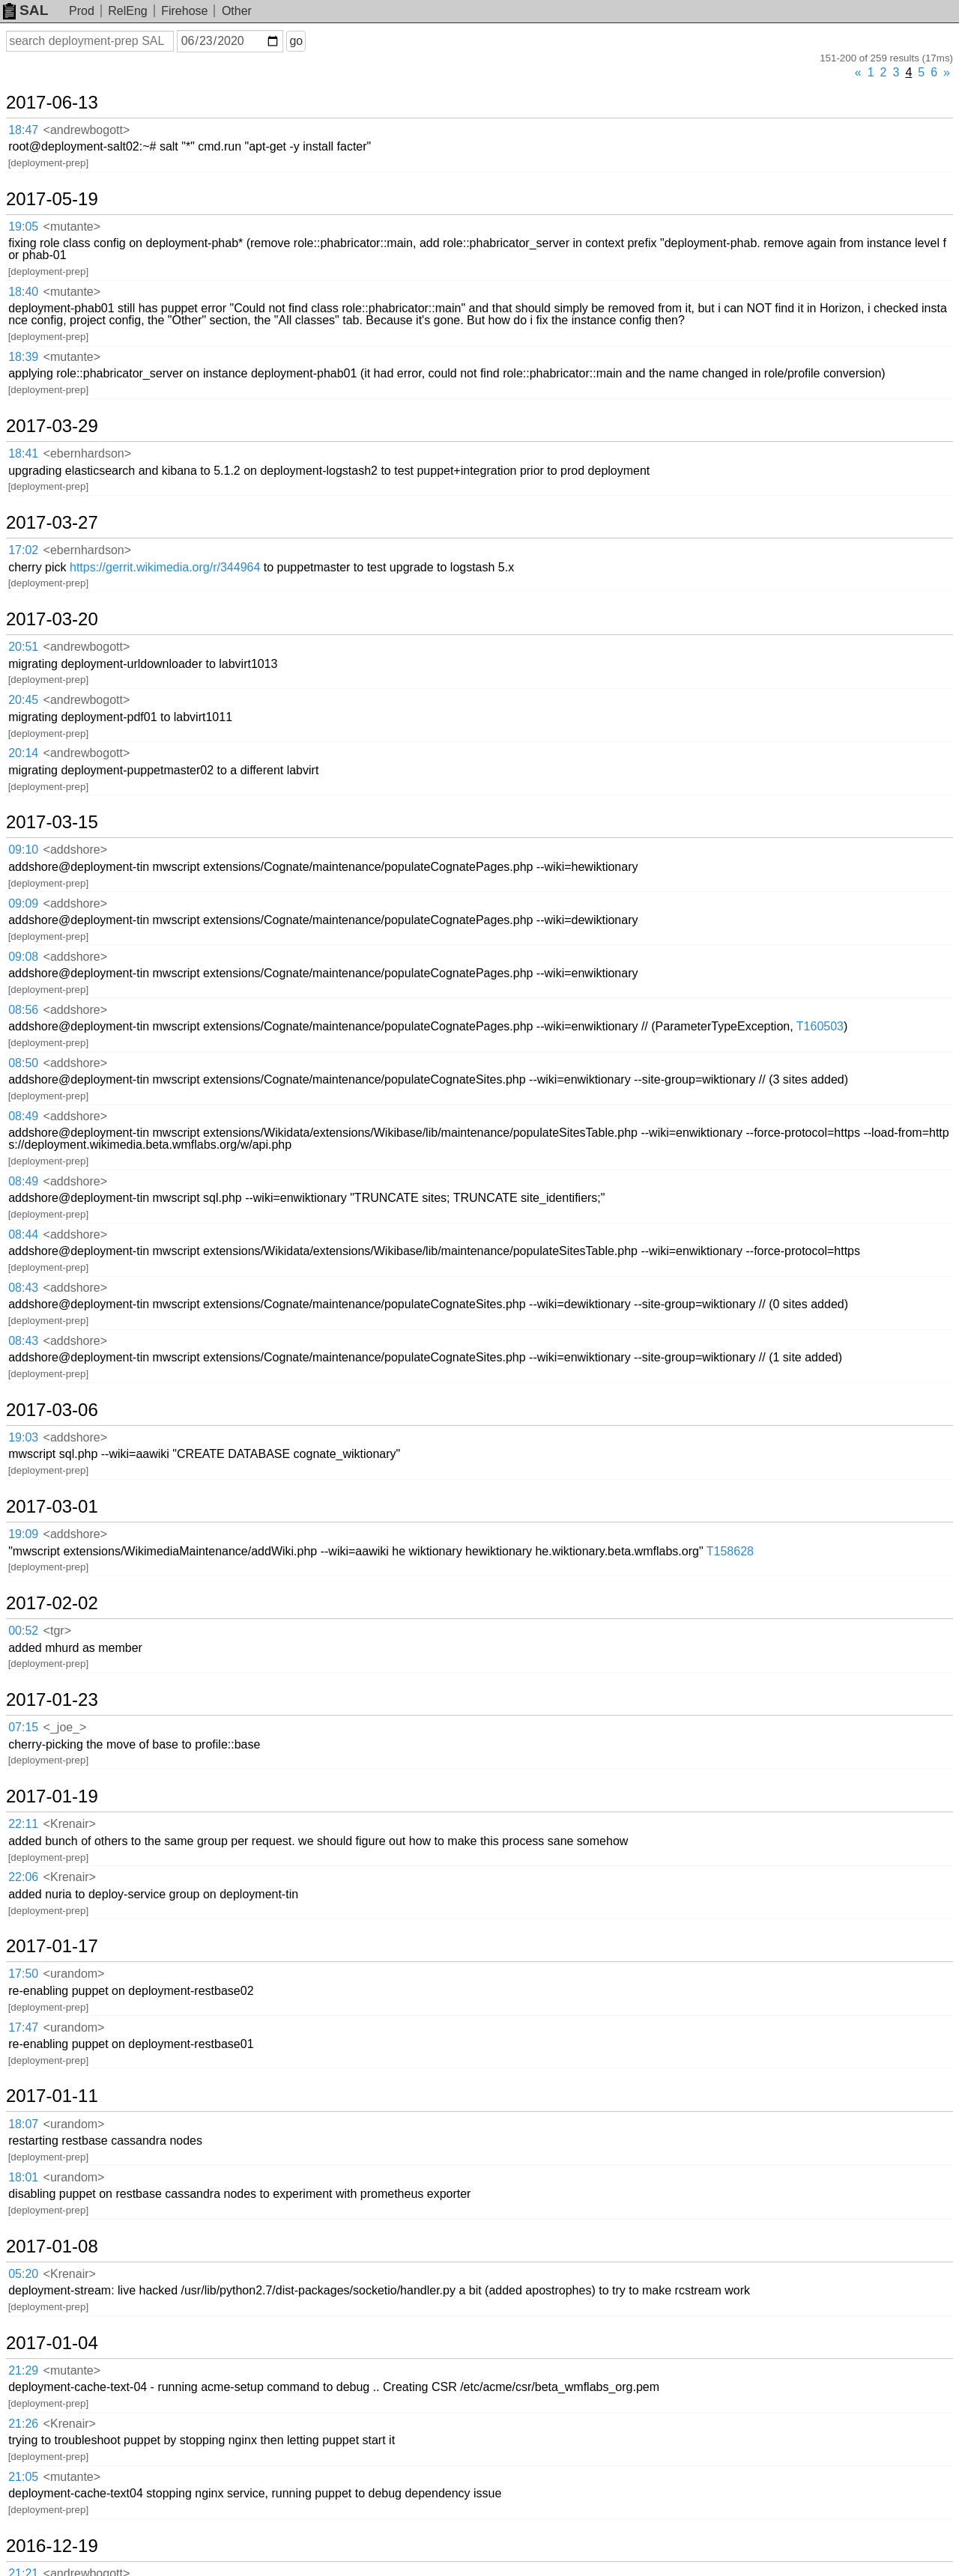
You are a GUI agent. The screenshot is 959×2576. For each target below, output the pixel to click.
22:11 (23, 1823)
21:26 (23, 2423)
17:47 (23, 2027)
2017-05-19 (52, 199)
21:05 (23, 2476)
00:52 (23, 1630)
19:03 (23, 1437)
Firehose (184, 10)
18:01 (23, 2177)
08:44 (23, 1234)
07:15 (23, 1727)
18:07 (23, 2124)
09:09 (23, 903)
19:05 (23, 226)
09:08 (23, 956)
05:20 (23, 2273)
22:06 (23, 1877)
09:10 (23, 849)
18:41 (23, 453)
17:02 (23, 550)
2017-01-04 (52, 2343)
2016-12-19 (52, 2546)
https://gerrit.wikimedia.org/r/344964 (165, 567)
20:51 (23, 646)
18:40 (23, 291)
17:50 (23, 1973)
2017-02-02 (52, 1603)
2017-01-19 (52, 1796)
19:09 (23, 1534)
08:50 (23, 1063)
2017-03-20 (52, 619)
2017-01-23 (52, 1700)
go (296, 40)
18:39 (23, 356)
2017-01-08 (52, 2247)
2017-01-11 (52, 2096)
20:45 (23, 699)
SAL (25, 10)
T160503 (820, 1026)
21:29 (23, 2370)
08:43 (23, 1287)
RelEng (127, 10)
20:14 (23, 753)
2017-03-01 (52, 1507)
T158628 (730, 1551)
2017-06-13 (52, 103)
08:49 (23, 1116)
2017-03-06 (52, 1410)
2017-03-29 (52, 426)
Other (237, 10)
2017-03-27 (52, 523)
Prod (81, 10)
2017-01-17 (52, 1946)
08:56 (23, 1009)
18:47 (23, 130)
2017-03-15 (52, 822)
